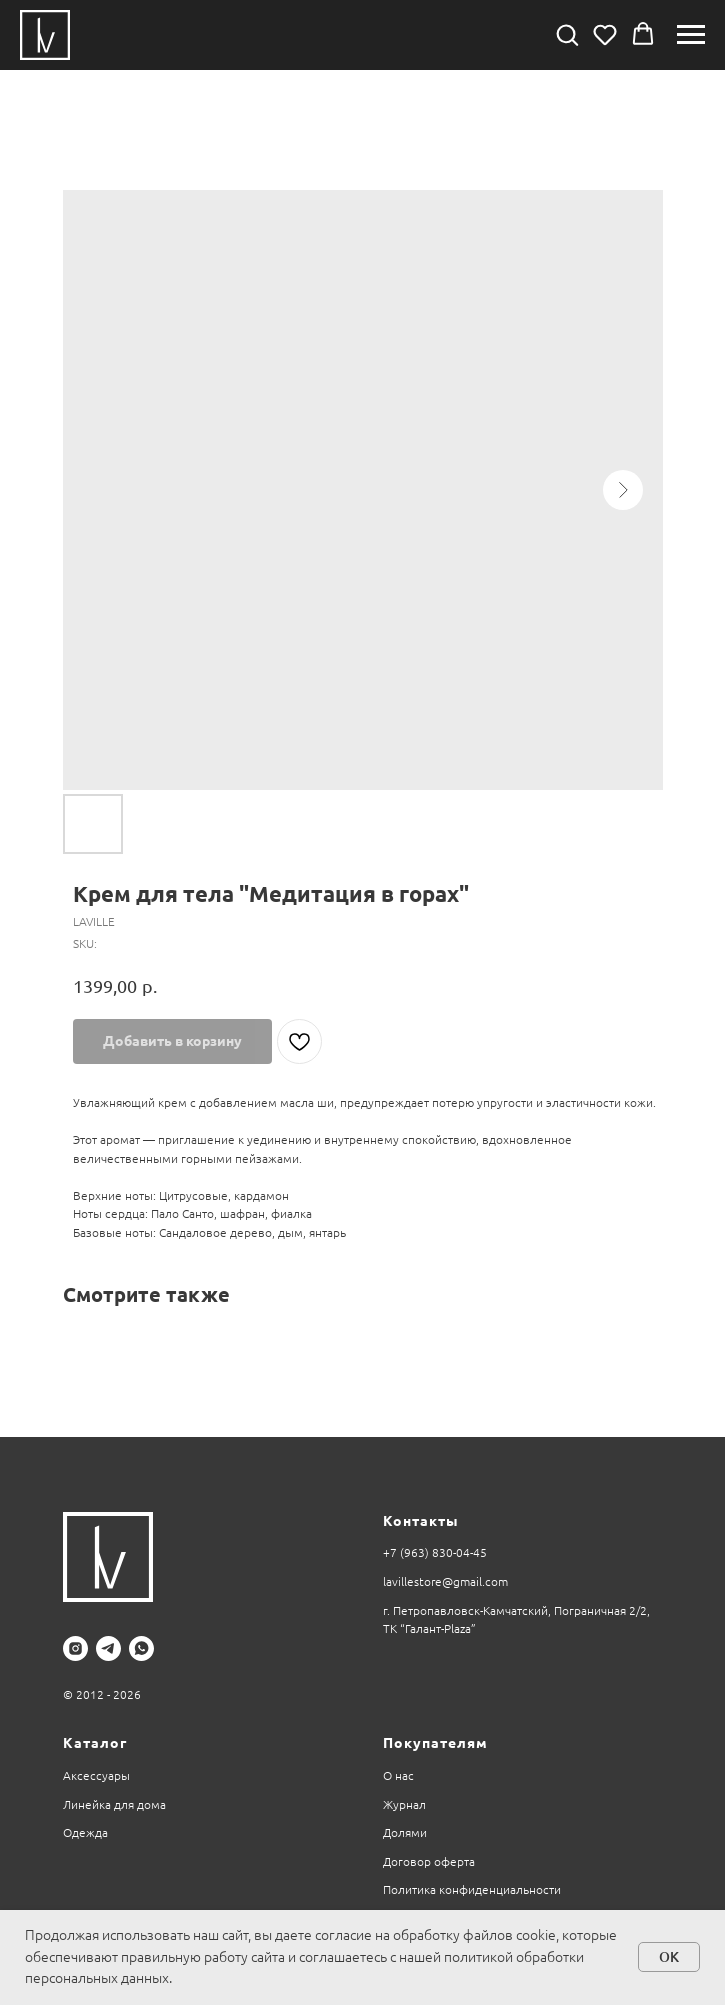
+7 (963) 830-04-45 (435, 1552)
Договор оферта (429, 1861)
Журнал (404, 1804)
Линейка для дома (114, 1804)
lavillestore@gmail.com (445, 1581)
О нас (398, 1775)
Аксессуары (96, 1775)
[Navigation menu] (691, 35)
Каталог (95, 1743)
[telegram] (108, 1648)
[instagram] (75, 1648)
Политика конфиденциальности (472, 1889)
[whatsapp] (141, 1648)
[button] (567, 34)
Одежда (85, 1832)
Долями (405, 1832)
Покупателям (435, 1743)
